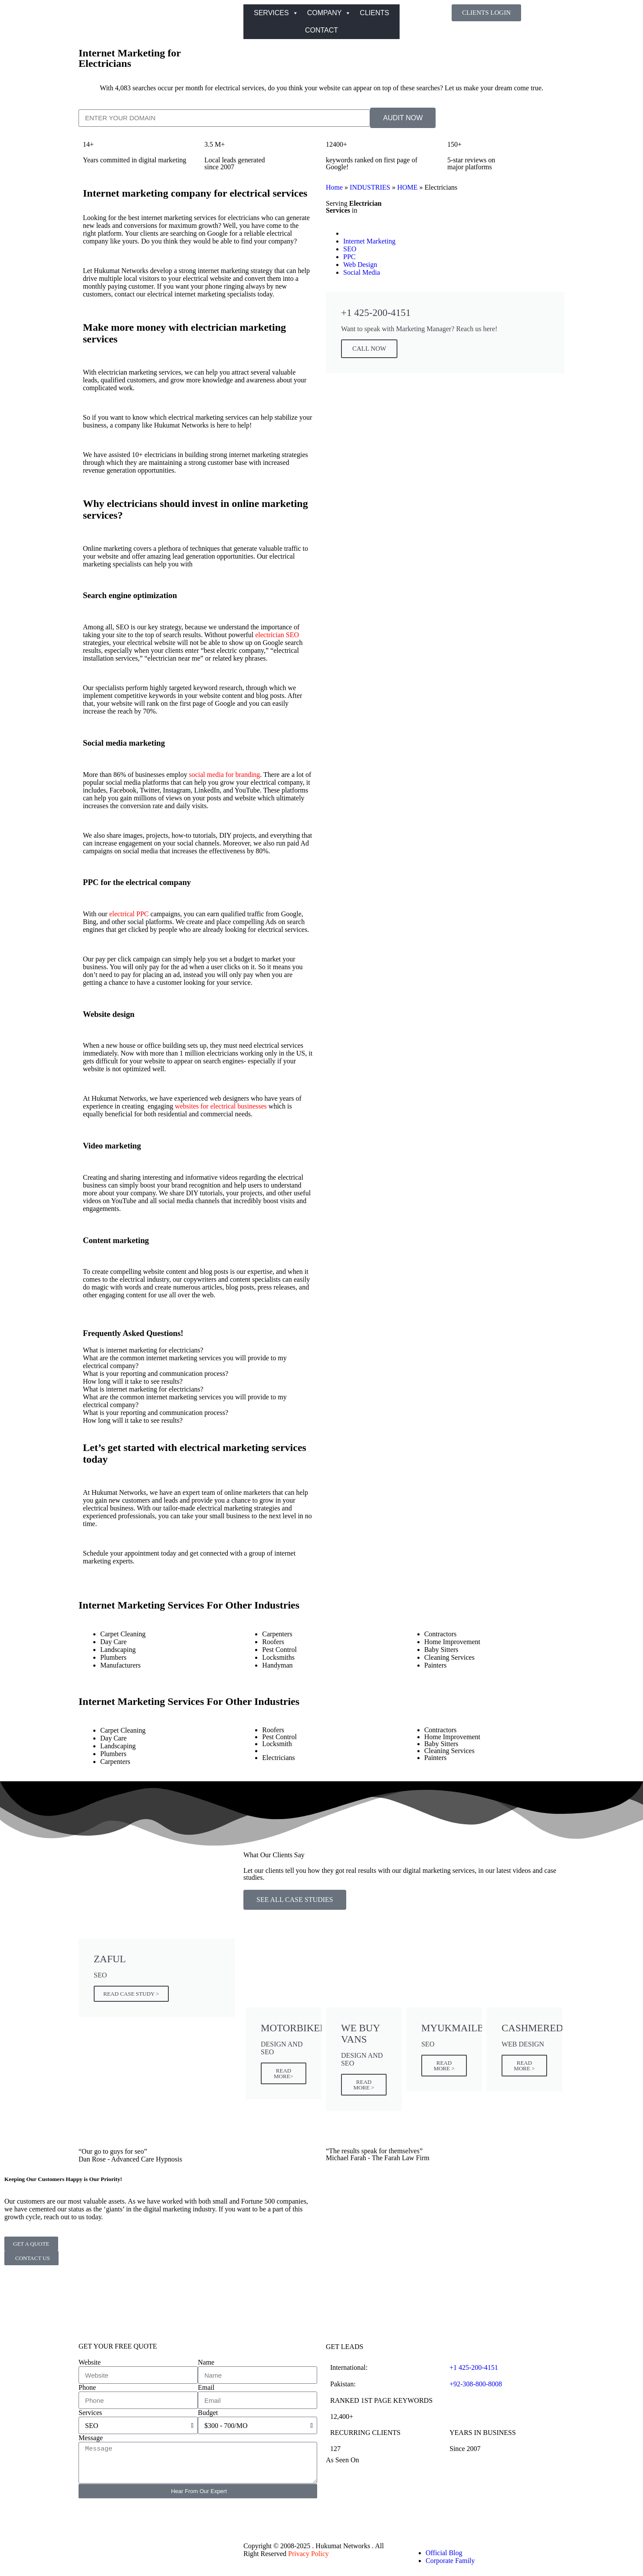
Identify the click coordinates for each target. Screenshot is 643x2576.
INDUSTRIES (370, 187)
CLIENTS (374, 12)
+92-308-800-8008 (475, 2384)
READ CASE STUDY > (131, 1993)
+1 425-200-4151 (473, 2367)
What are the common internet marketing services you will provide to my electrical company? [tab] (185, 1361)
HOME (407, 187)
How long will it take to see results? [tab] (133, 1381)
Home (334, 187)
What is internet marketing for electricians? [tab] (143, 1350)
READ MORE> (283, 2073)
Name (206, 2362)
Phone (87, 2387)
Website (90, 2362)
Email (206, 2387)
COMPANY (329, 13)
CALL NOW (369, 348)
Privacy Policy (308, 2553)
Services (90, 2412)
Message (91, 2437)
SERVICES (276, 13)
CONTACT (321, 30)
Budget (208, 2412)
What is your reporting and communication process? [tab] (155, 1373)
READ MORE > (363, 2085)
